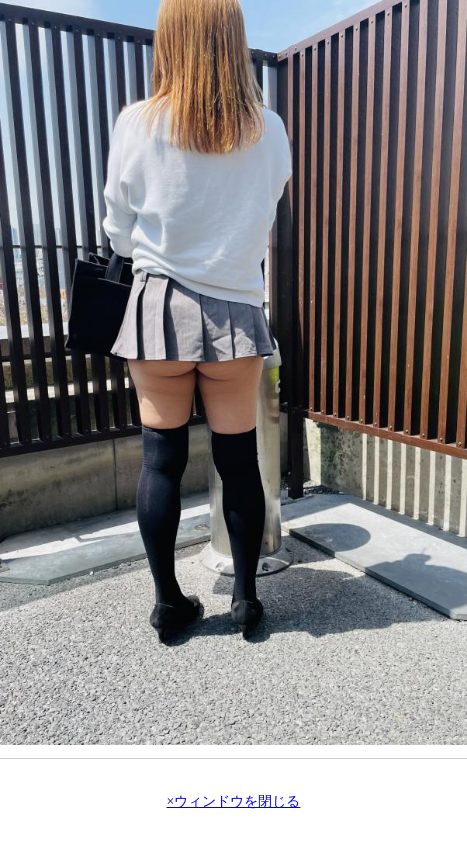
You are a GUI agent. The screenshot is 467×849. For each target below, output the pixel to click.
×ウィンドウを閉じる (234, 802)
